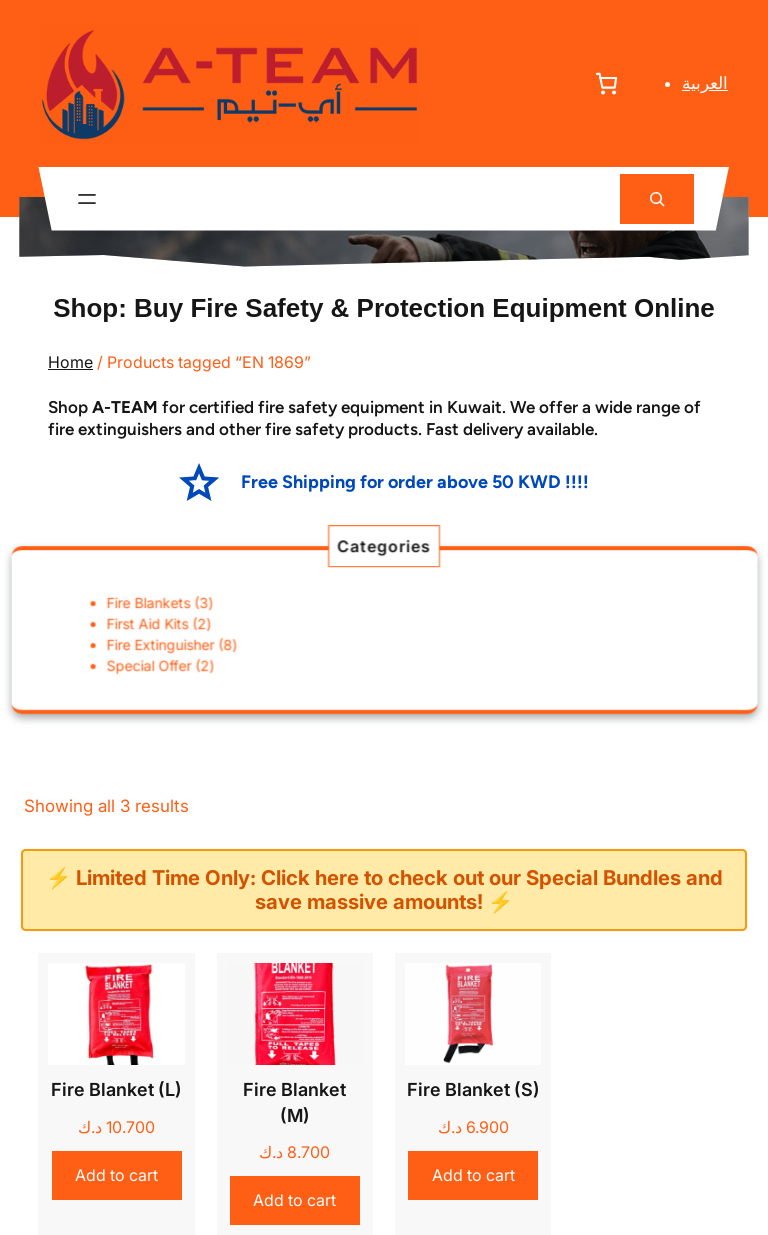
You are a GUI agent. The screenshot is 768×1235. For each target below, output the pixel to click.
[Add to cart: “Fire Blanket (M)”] (295, 1200)
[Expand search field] (656, 199)
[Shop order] (630, 806)
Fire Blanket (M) (294, 1102)
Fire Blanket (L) (116, 1089)
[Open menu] (87, 199)
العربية (705, 83)
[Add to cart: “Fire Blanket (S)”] (473, 1175)
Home (70, 362)
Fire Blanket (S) (473, 1089)
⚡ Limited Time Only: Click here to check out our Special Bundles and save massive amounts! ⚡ (384, 889)
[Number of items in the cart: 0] (606, 83)
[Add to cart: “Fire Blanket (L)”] (117, 1175)
